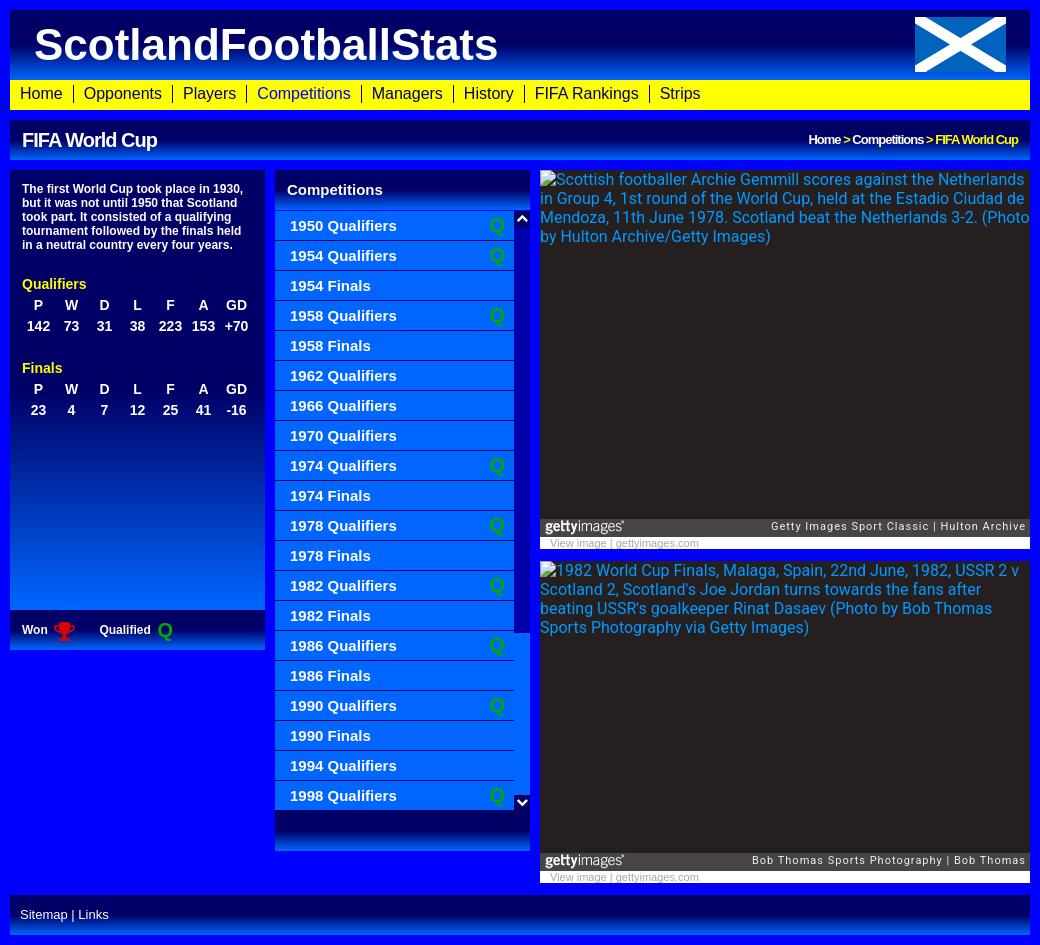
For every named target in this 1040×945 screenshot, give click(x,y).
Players (209, 93)
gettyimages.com (657, 543)
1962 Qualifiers (343, 375)
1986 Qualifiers (397, 645)
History (489, 93)
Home (41, 93)
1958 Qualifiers (397, 315)
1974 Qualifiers (397, 465)
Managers (407, 93)
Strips (680, 93)
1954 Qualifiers (397, 255)
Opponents (123, 93)
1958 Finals (330, 345)
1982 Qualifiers (397, 585)
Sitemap (44, 914)
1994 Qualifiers (343, 765)
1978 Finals (330, 555)
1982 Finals (330, 615)
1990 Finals (330, 735)
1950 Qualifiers (397, 225)
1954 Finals (330, 285)
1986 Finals (330, 675)
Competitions (303, 93)
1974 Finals (330, 495)
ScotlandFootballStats (520, 44)
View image (578, 543)
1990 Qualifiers (397, 705)
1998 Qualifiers (397, 795)
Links (93, 914)
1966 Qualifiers (343, 405)
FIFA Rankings (587, 93)
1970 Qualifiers (343, 435)
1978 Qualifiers (397, 525)
